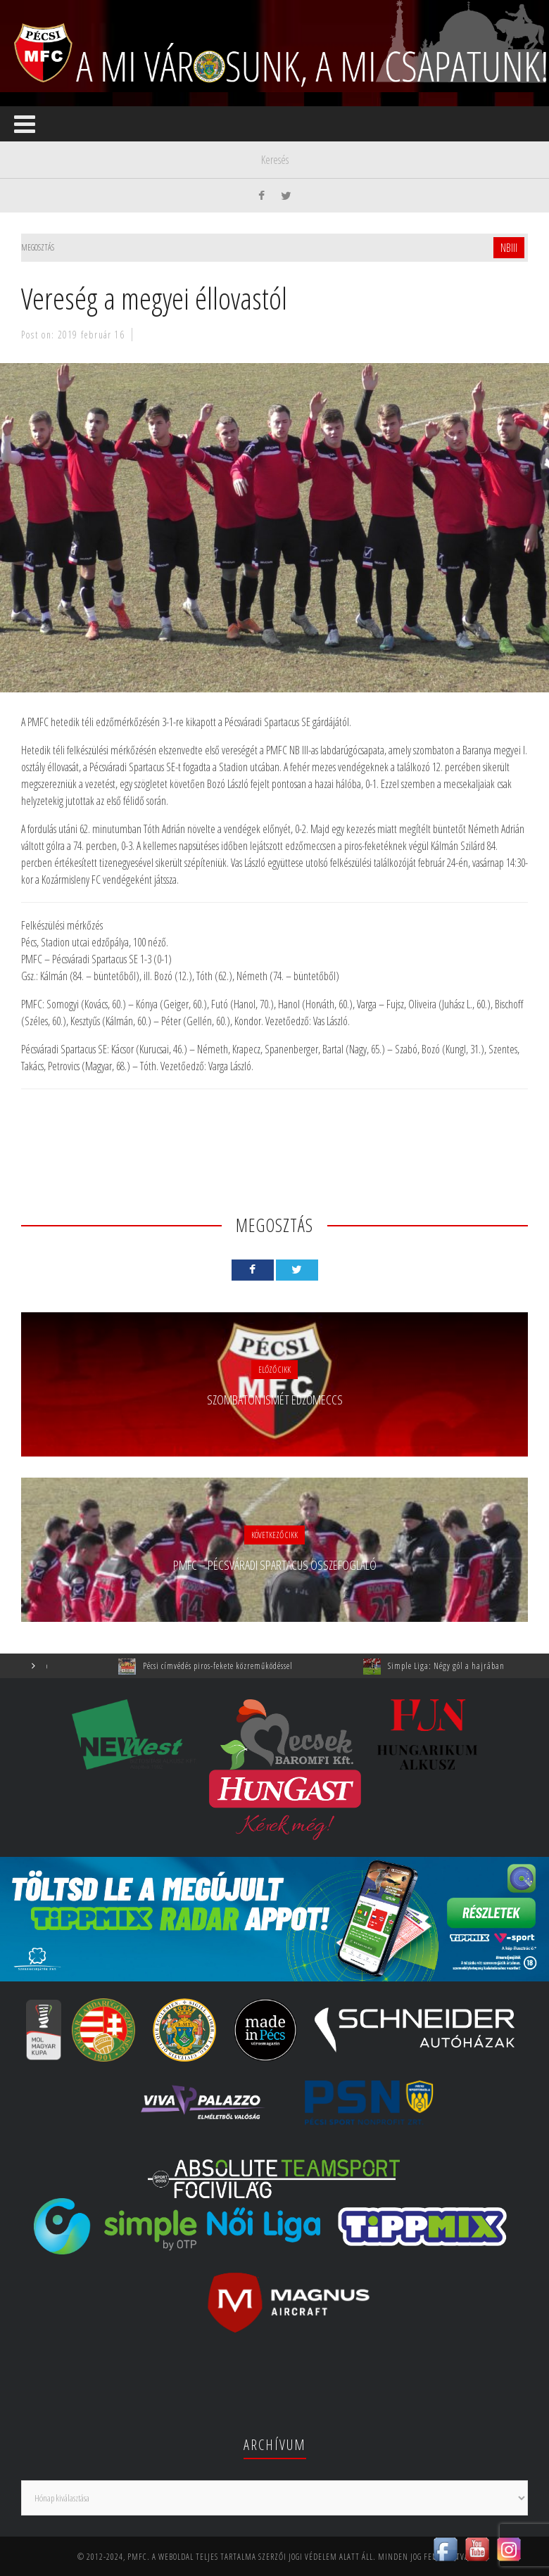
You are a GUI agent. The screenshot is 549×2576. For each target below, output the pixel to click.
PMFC (137, 2557)
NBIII (508, 247)
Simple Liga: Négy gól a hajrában (457, 1666)
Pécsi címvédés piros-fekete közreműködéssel (229, 1666)
